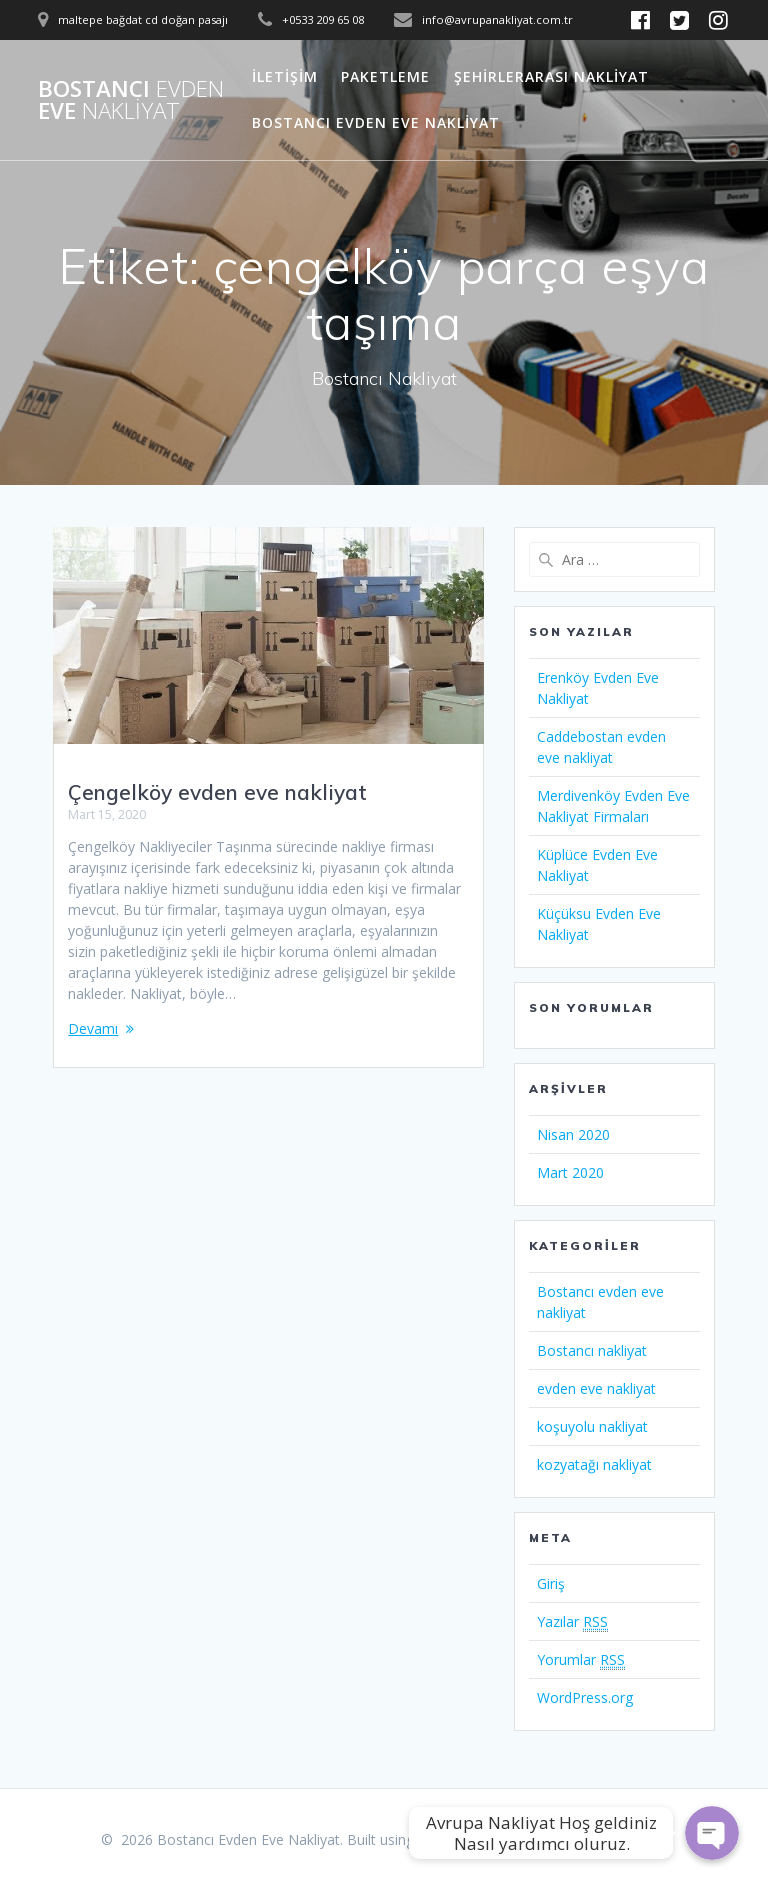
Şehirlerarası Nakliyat (551, 76)
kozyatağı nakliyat (594, 1464)
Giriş (551, 1583)
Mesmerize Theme (607, 1839)
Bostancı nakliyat (592, 1350)
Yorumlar (581, 1660)
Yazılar (572, 1622)
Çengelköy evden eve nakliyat (217, 792)
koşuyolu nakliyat (592, 1426)
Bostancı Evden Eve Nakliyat (376, 122)
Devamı (93, 1028)
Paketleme (385, 76)
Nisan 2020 (573, 1134)
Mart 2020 (570, 1172)
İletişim (285, 76)
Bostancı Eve (131, 100)
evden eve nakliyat (596, 1388)
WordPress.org (585, 1697)
